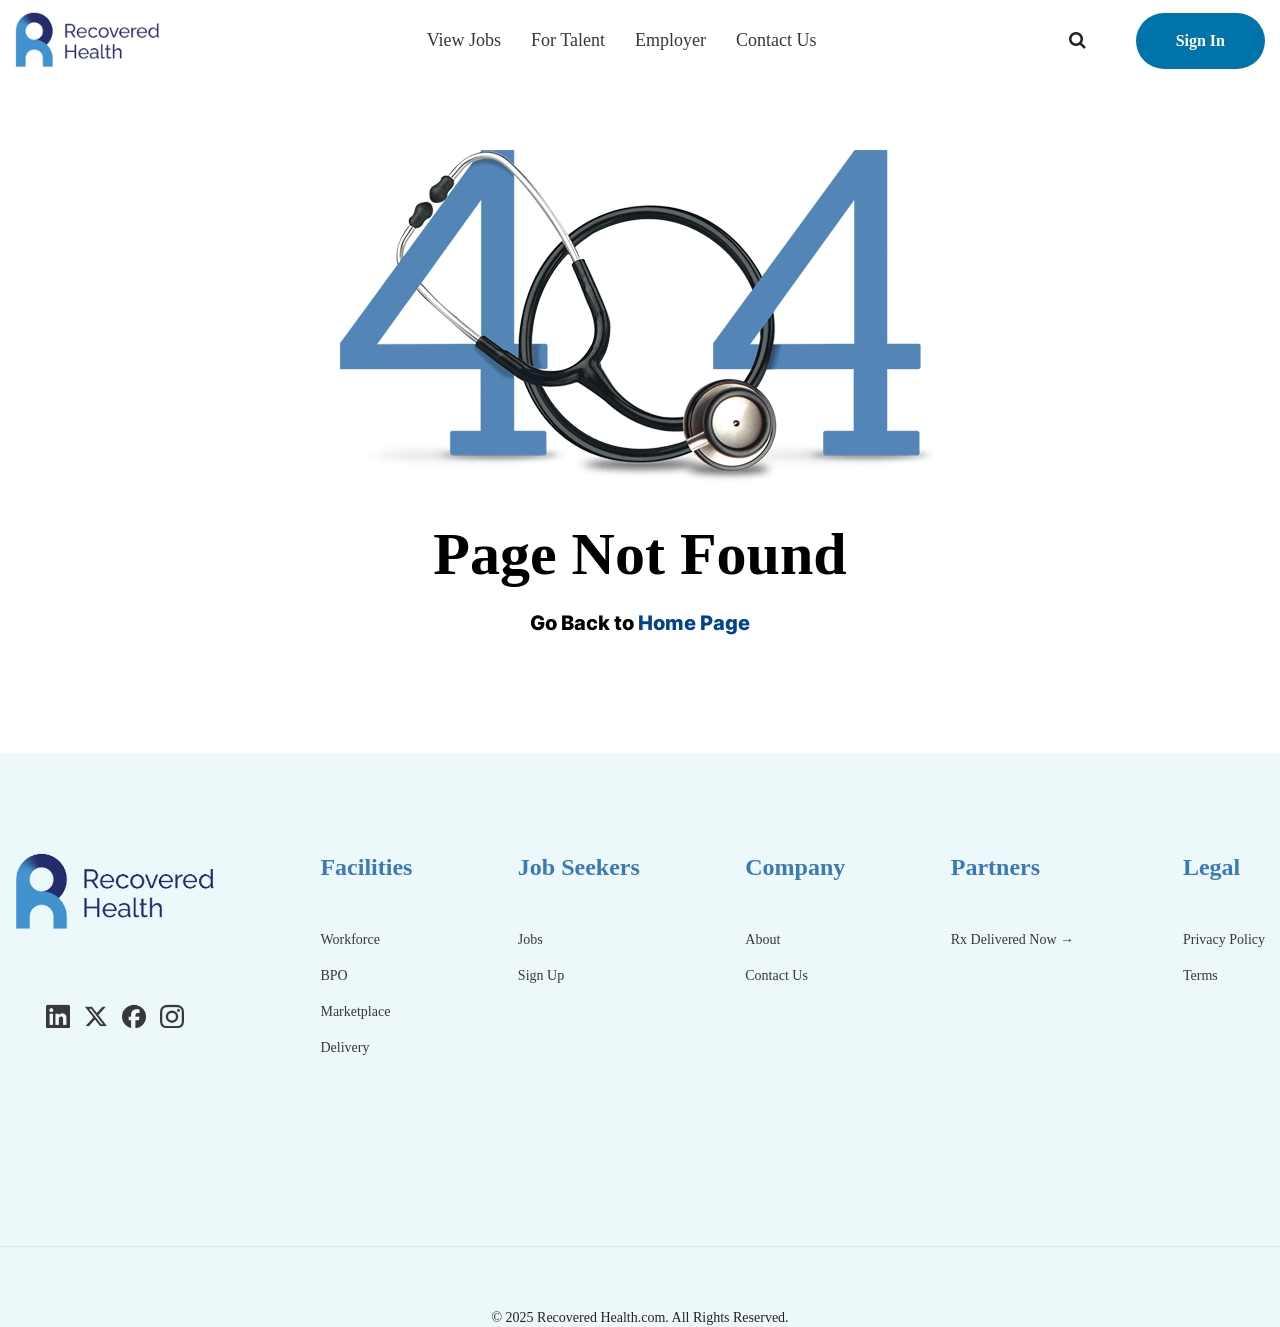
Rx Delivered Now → (1014, 939)
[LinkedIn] (58, 1016)
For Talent (568, 40)
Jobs (530, 939)
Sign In (1200, 40)
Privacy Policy (1224, 939)
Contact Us (776, 40)
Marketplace (355, 1011)
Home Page (694, 623)
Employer (670, 40)
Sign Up (541, 975)
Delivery (344, 1047)
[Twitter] (96, 1016)
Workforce (350, 939)
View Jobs (464, 40)
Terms (1200, 975)
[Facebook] (134, 1016)
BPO (333, 975)
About (762, 939)
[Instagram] (172, 1016)
